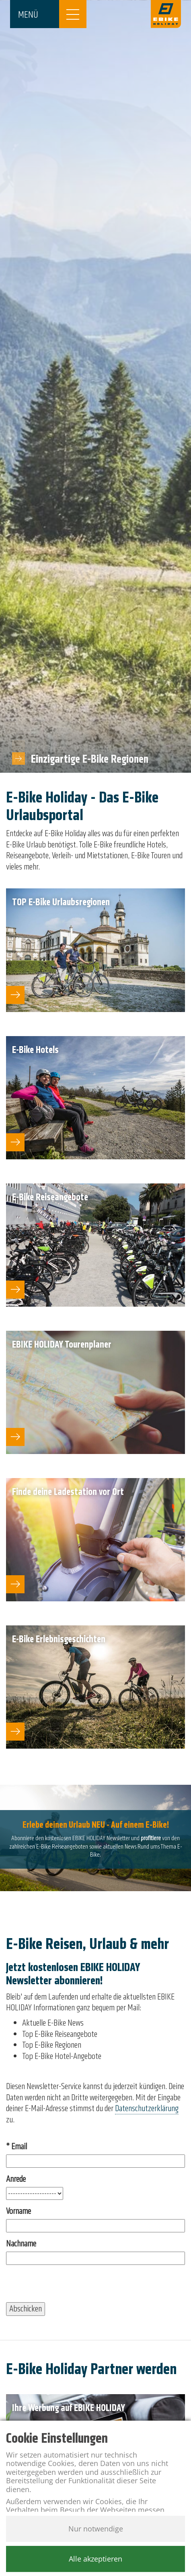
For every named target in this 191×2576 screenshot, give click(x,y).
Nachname (21, 2243)
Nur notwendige (95, 2528)
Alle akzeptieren (95, 2559)
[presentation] (67, 2286)
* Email (16, 2146)
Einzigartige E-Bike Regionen (89, 758)
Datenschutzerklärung (147, 2108)
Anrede (16, 2179)
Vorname (18, 2211)
